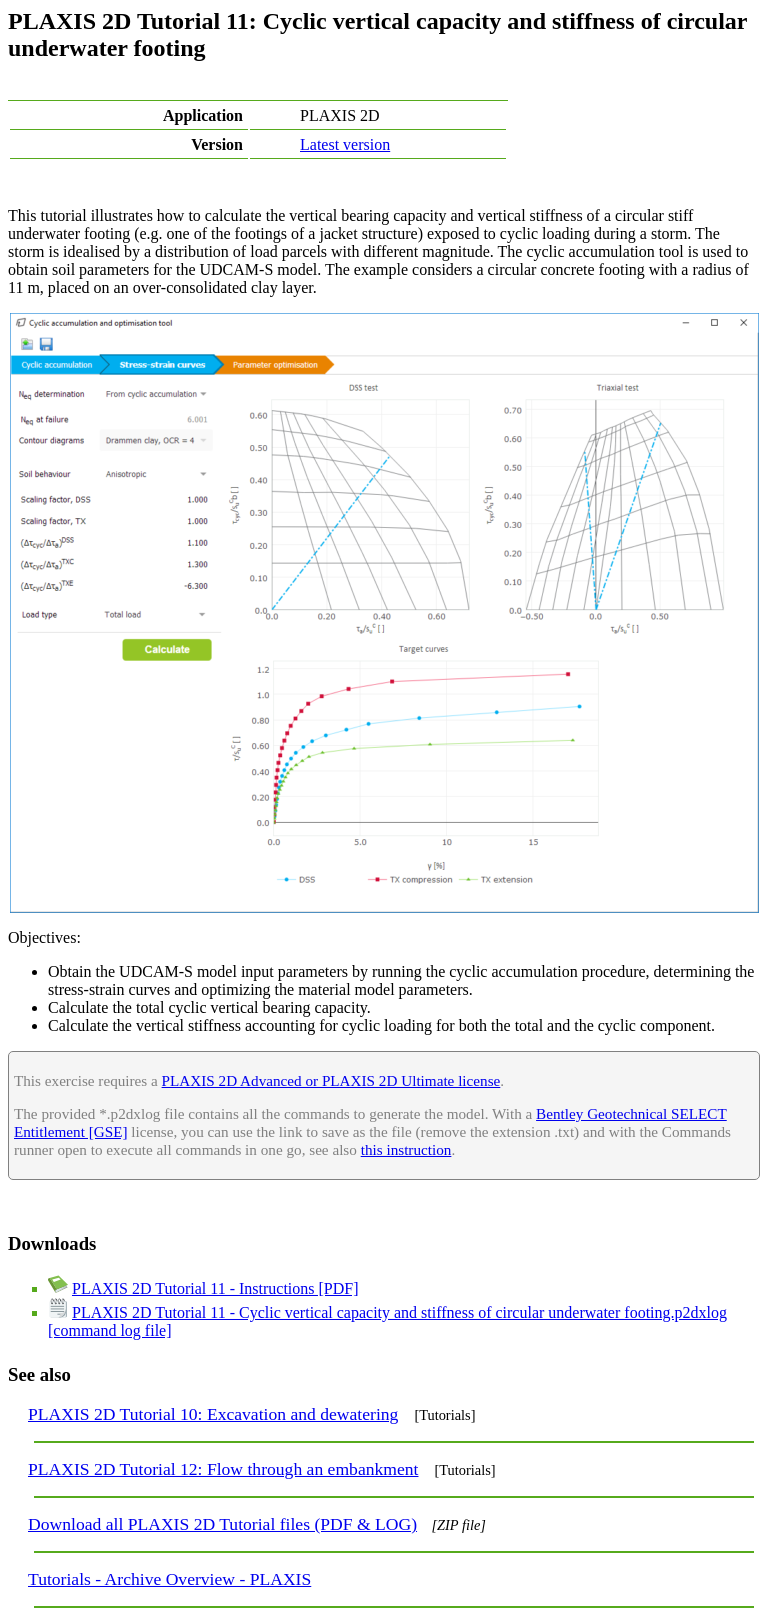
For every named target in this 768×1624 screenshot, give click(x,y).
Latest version (345, 144)
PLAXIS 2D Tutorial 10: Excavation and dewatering (213, 1414)
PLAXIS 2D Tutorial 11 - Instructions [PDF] (215, 1288)
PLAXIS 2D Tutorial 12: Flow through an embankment (223, 1469)
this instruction (406, 1149)
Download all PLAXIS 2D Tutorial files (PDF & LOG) (222, 1524)
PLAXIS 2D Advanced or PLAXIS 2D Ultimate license (331, 1080)
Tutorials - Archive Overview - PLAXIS (169, 1579)
